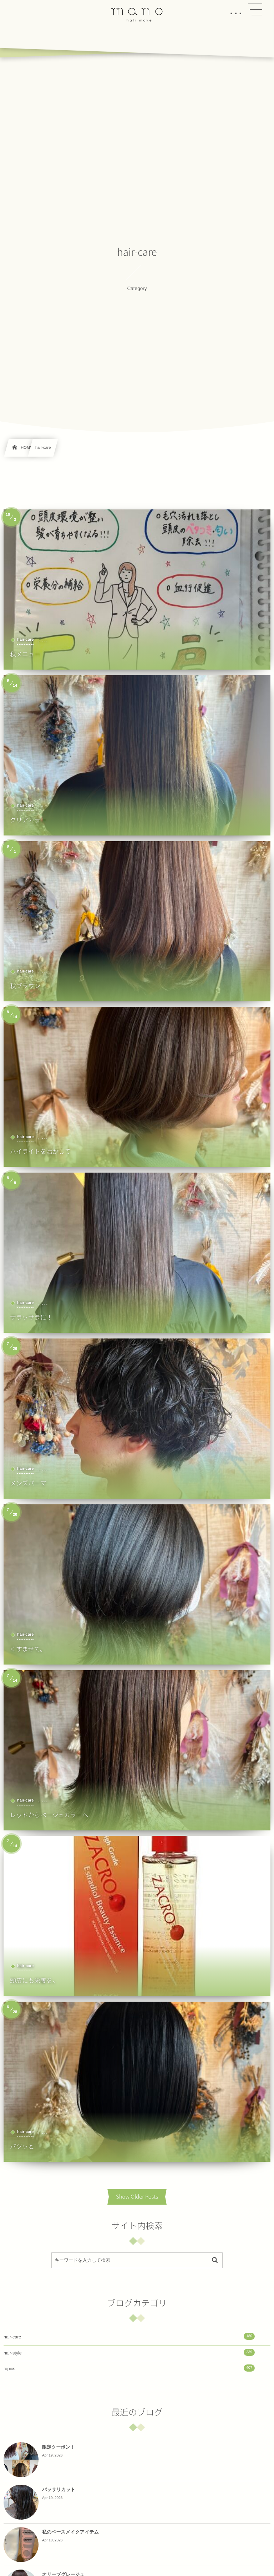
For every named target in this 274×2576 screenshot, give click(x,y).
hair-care (129, 2336)
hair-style (129, 2352)
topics (129, 2368)
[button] (255, 9)
